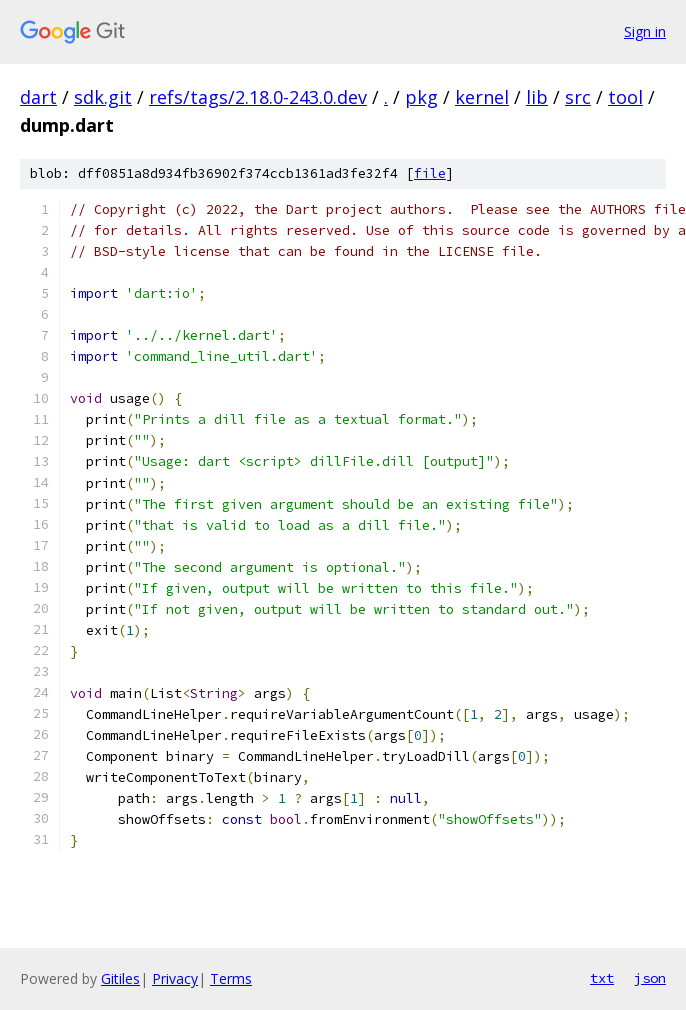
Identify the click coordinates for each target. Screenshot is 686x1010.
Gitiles (120, 978)
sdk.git (103, 97)
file (430, 173)
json (650, 978)
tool (625, 97)
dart (38, 97)
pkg (421, 97)
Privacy (175, 978)
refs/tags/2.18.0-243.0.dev (258, 97)
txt (602, 978)
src (578, 97)
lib (537, 97)
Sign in (645, 31)
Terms (231, 978)
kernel (482, 97)
